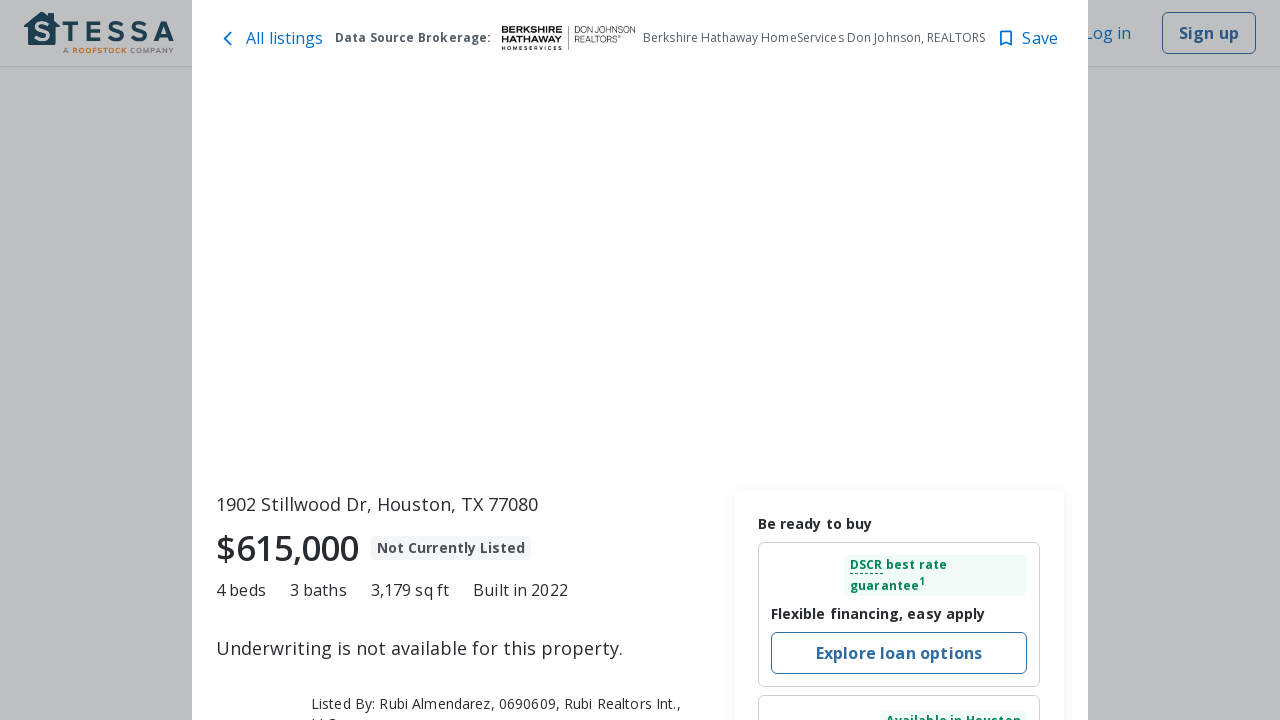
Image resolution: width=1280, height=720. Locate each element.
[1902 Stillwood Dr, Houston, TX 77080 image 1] (640, 281)
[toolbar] (640, 281)
